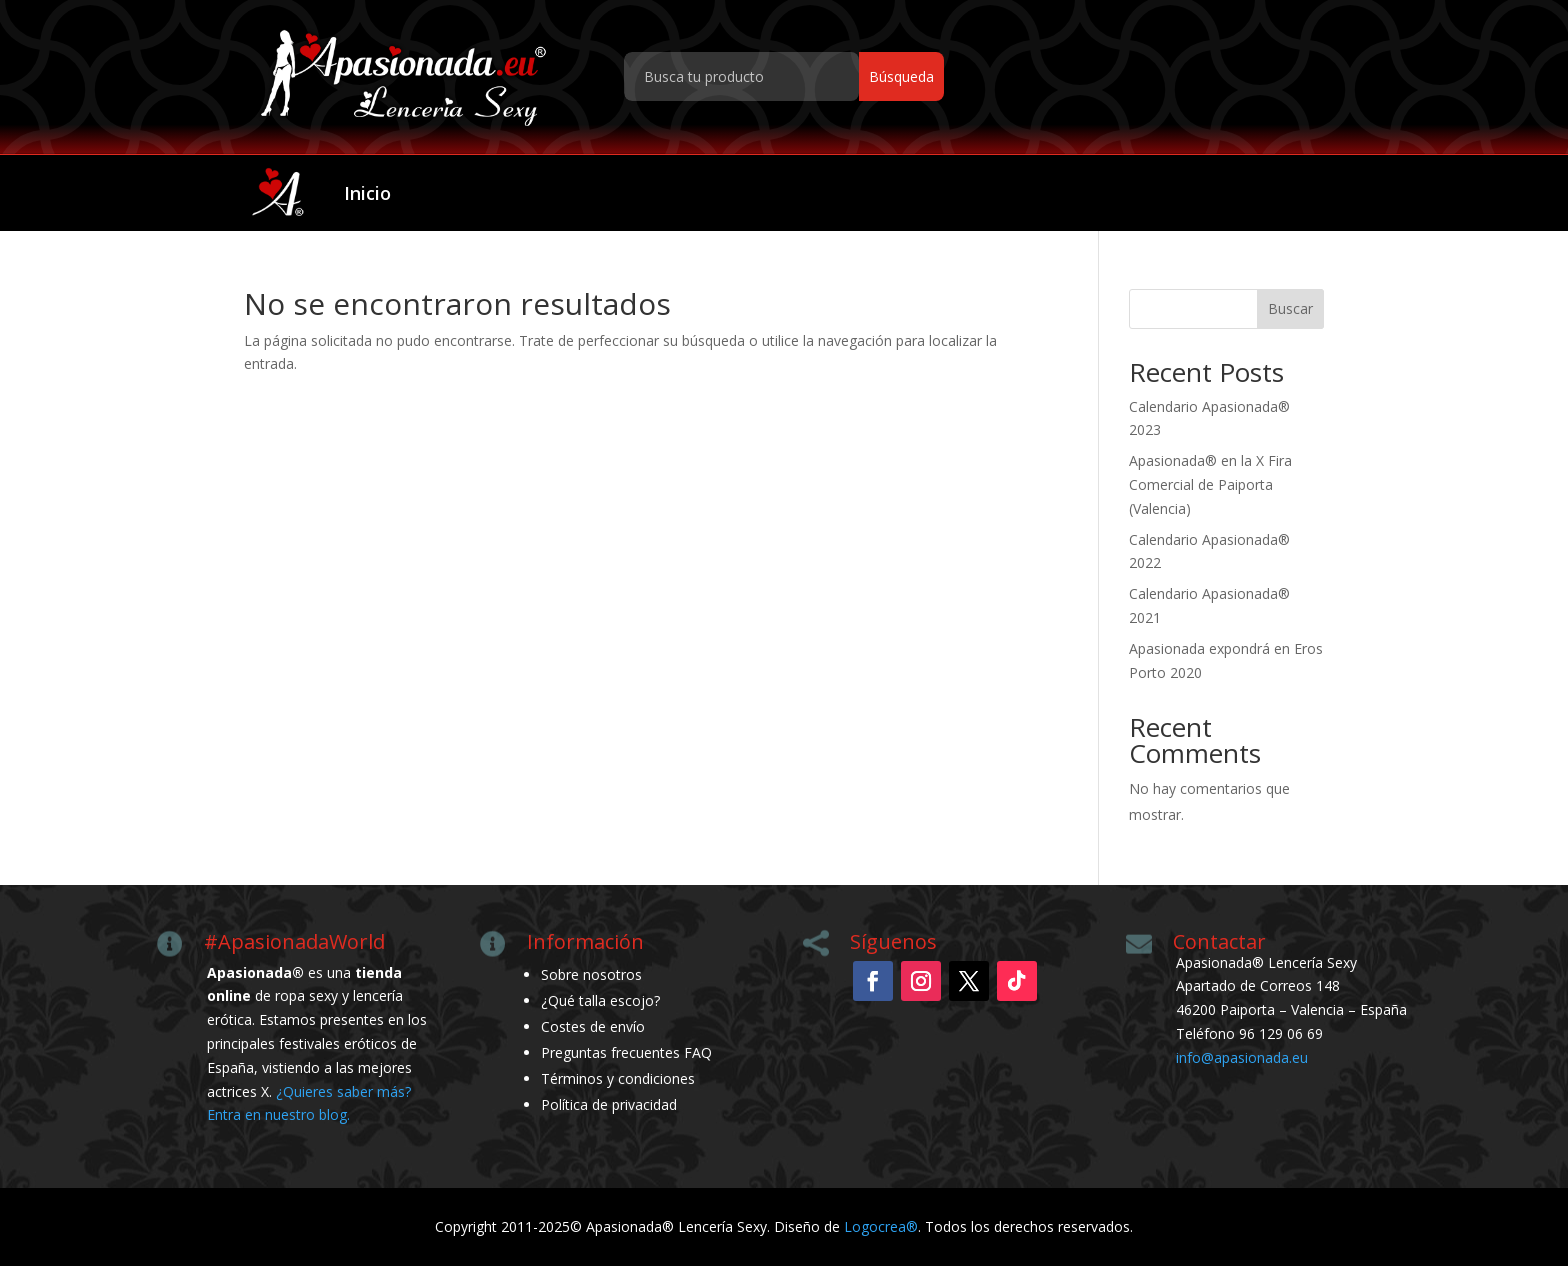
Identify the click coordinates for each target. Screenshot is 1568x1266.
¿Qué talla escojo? (600, 1000)
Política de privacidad (609, 1104)
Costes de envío (593, 1026)
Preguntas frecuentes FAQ (626, 1052)
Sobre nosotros (591, 974)
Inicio (367, 193)
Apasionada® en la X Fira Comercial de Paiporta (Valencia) (1210, 484)
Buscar (1290, 308)
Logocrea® (881, 1226)
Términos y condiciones (618, 1078)
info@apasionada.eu (1242, 1057)
